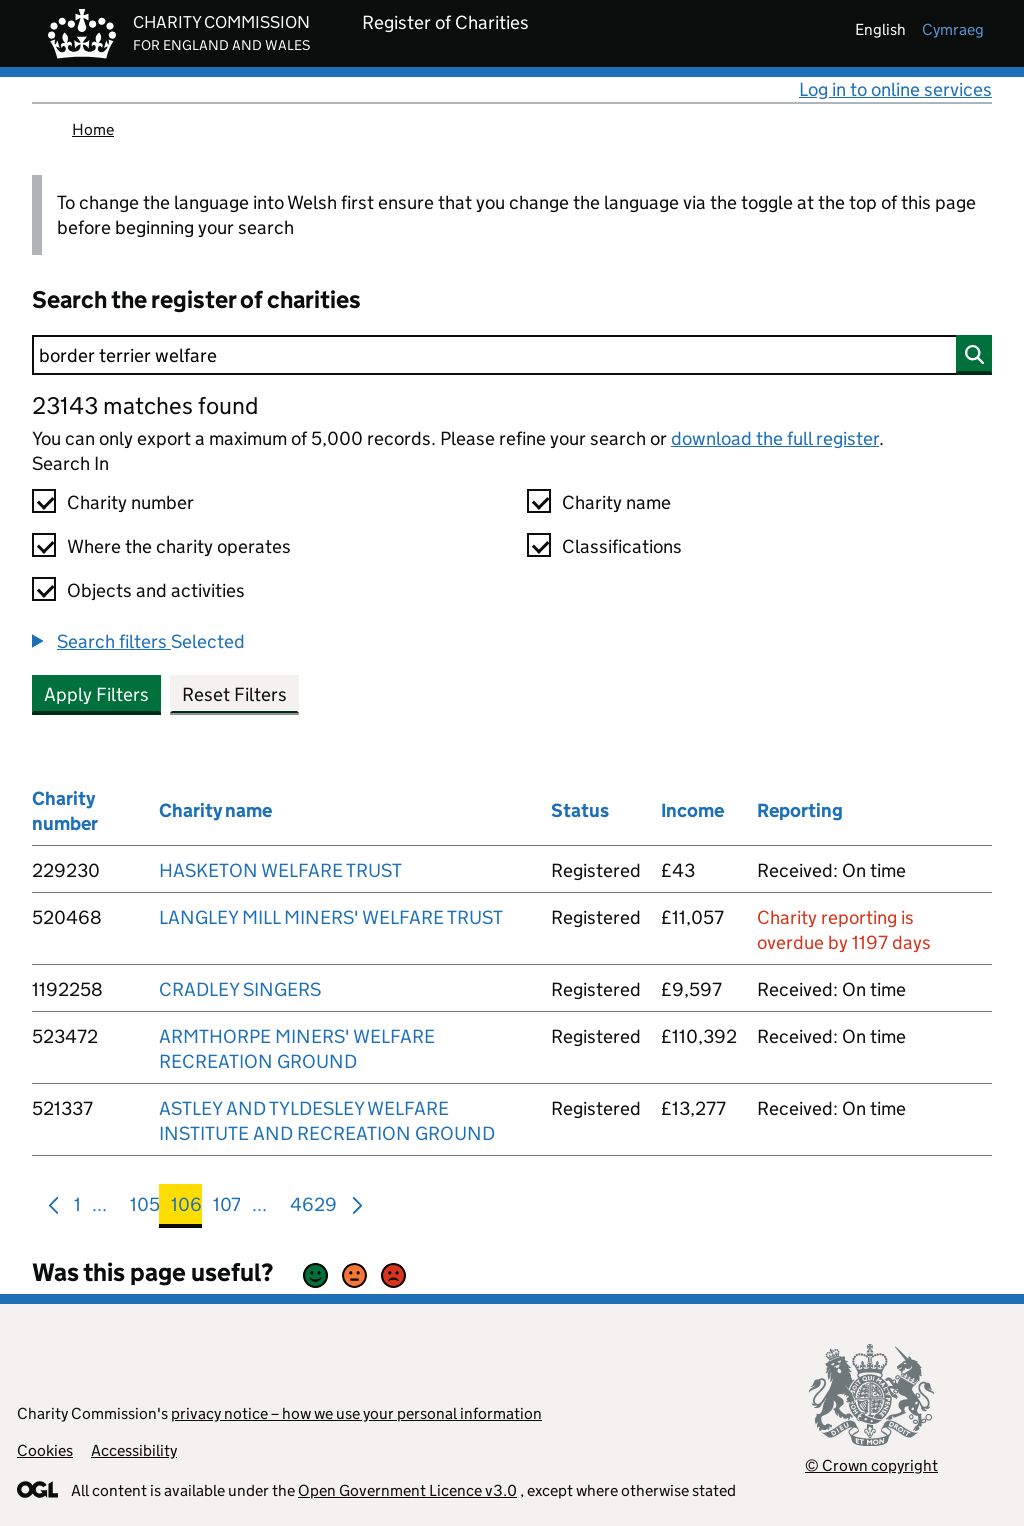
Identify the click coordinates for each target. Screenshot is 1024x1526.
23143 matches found (145, 405)
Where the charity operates (179, 546)
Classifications (622, 546)
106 (186, 1208)
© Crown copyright (871, 1465)
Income (692, 810)
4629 (313, 1208)
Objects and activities (156, 590)
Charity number (130, 502)
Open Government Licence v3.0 (407, 1490)
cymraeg (953, 29)
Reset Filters (234, 694)
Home (93, 129)
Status (580, 810)
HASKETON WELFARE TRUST (280, 870)
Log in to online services (895, 89)
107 (227, 1208)
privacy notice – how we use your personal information (356, 1413)
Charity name (616, 502)
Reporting (800, 810)
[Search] (512, 355)
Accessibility (134, 1450)
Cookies (45, 1450)
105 (145, 1208)
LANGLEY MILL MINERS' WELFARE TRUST (331, 917)
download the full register (775, 438)
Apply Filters (96, 694)
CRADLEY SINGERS (240, 989)
